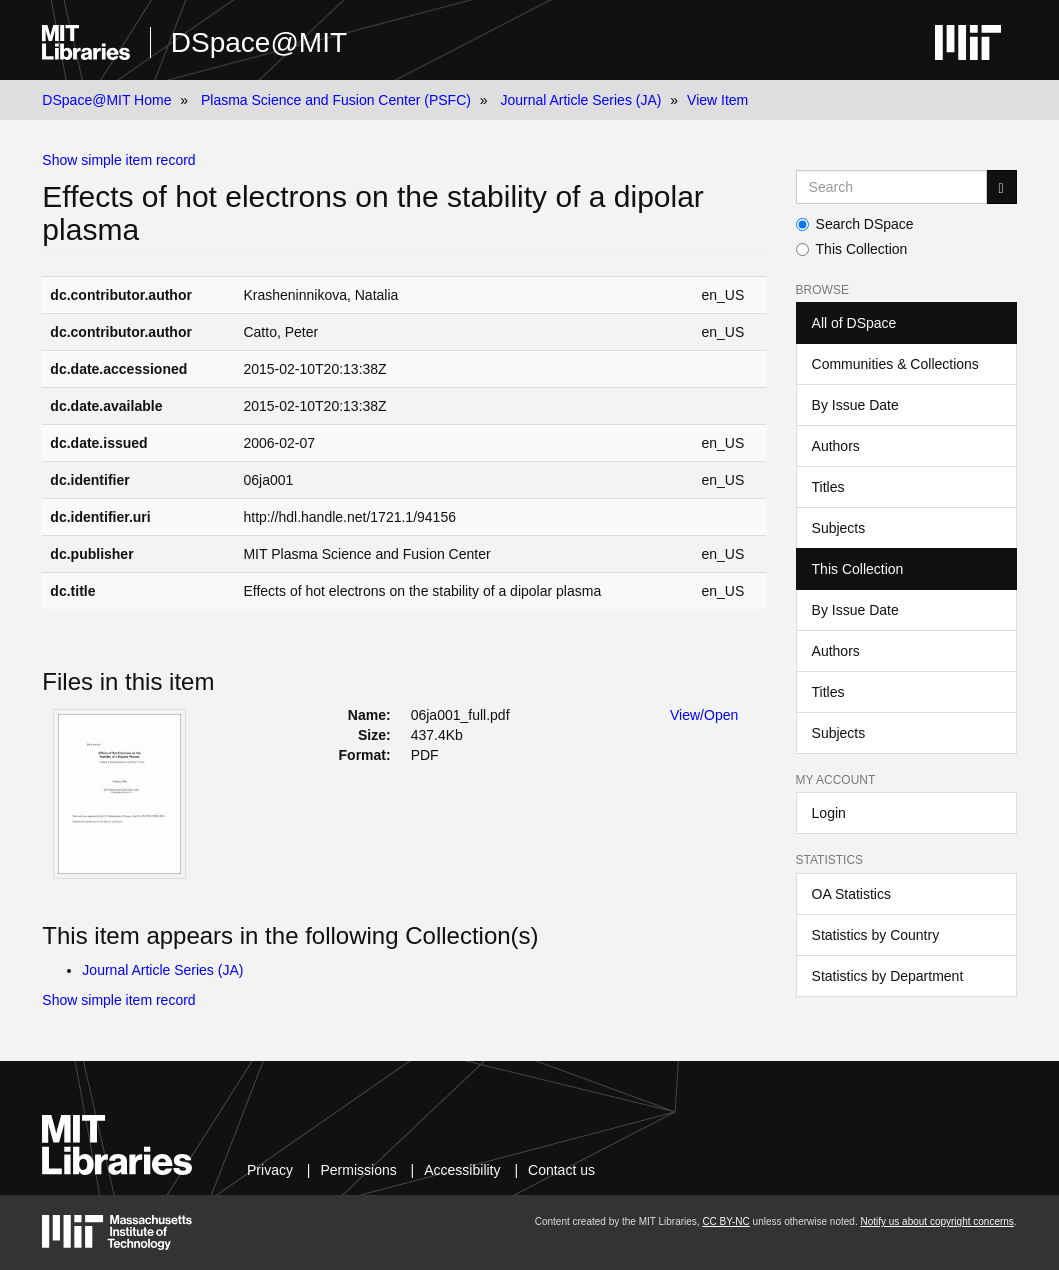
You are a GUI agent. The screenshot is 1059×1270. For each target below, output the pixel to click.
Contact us (561, 1170)
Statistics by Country (876, 935)
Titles (828, 487)
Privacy (270, 1170)
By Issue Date (855, 405)
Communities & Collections (895, 364)
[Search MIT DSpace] (891, 187)
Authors (836, 446)
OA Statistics (851, 894)
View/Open (704, 715)
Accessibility (462, 1170)
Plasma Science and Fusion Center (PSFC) (336, 100)
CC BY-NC (725, 1221)
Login (829, 813)
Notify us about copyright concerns (936, 1221)
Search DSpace (855, 224)
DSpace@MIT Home (106, 100)
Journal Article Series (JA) (580, 100)
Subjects (839, 528)
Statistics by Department (888, 976)
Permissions (358, 1170)
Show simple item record (118, 160)
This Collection (852, 249)
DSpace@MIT (259, 42)
